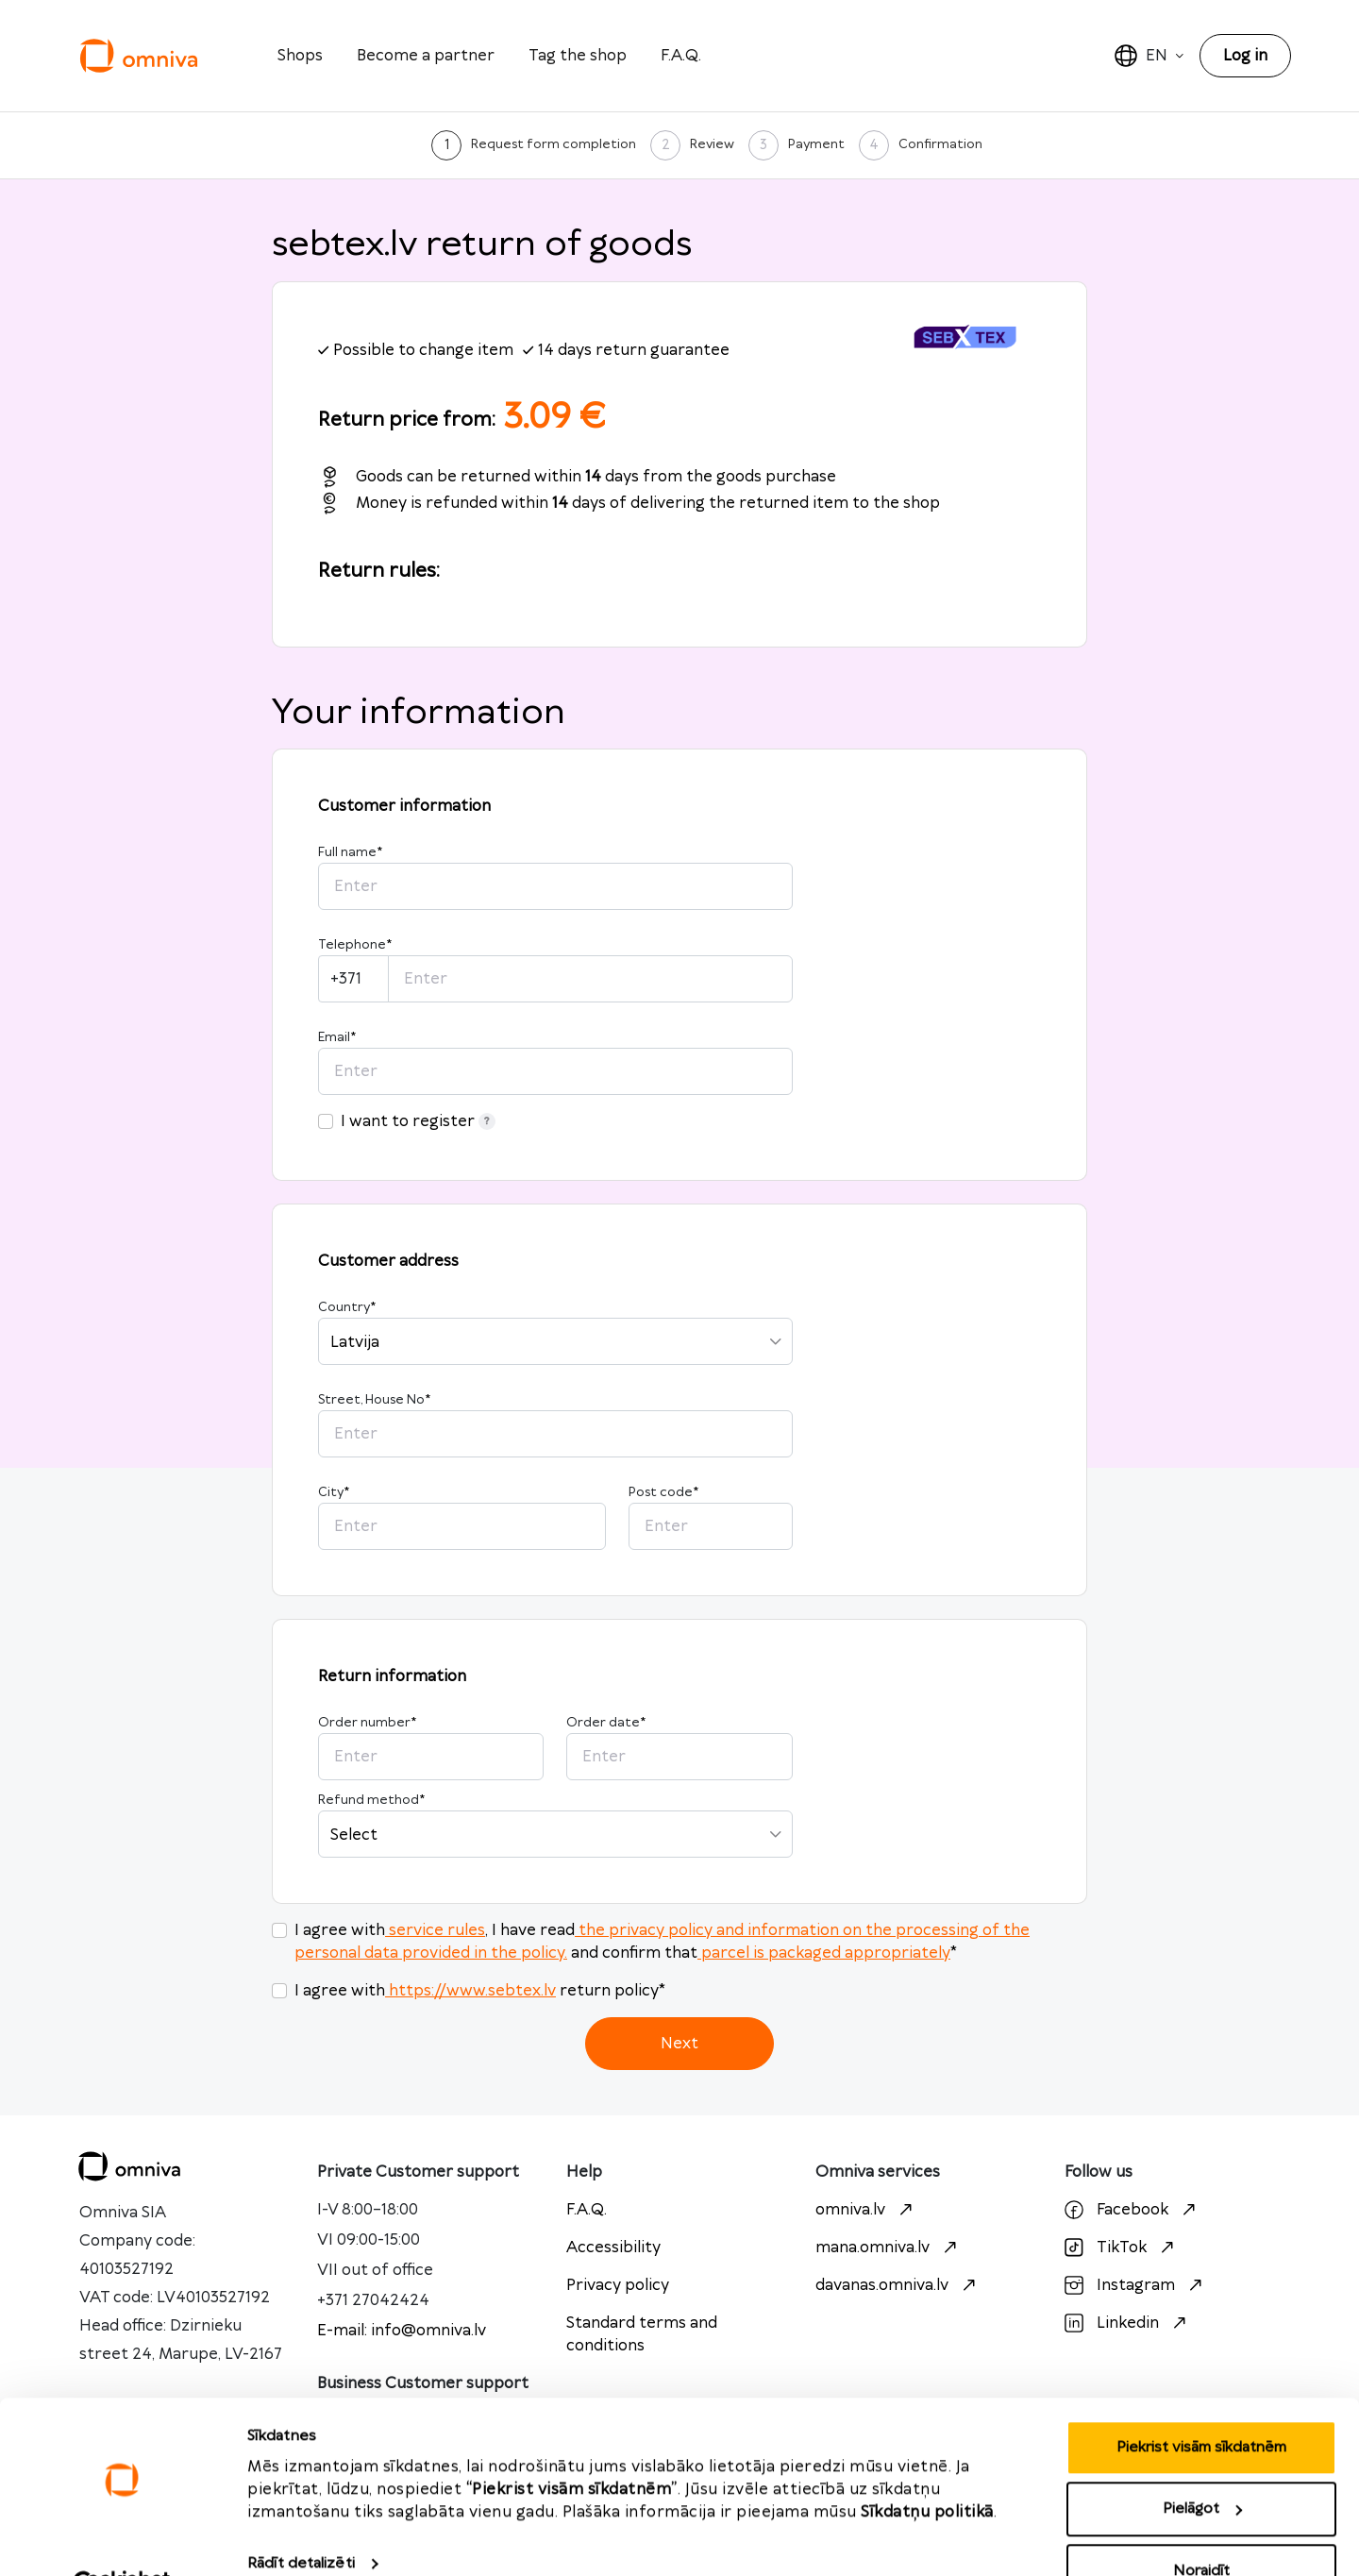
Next (679, 2043)
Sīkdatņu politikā (927, 2466)
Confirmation (940, 144)
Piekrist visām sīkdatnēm (1201, 2402)
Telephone (355, 944)
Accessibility (613, 2247)
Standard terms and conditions (641, 2334)
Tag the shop (577, 55)
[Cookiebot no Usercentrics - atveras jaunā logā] (122, 2539)
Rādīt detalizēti (301, 2518)
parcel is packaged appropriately (823, 1953)
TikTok (1122, 2247)
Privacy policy (617, 2285)
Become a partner (426, 55)
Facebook (1132, 2209)
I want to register (418, 1121)
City (333, 1492)
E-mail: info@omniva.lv (401, 2330)
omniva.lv (866, 2209)
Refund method (371, 1800)
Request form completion (553, 144)
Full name (350, 852)
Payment (816, 144)
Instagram (1136, 2285)
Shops (300, 55)
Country (347, 1307)
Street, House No (374, 1399)
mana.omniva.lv (888, 2247)
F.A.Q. (681, 55)
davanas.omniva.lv (898, 2285)
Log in (1245, 55)
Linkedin (1128, 2323)
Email (337, 1037)
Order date (606, 1722)
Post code (663, 1492)
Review (712, 144)
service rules (435, 1930)
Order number (367, 1722)
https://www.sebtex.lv (470, 1990)
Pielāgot (1202, 2464)
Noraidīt (1201, 2525)
